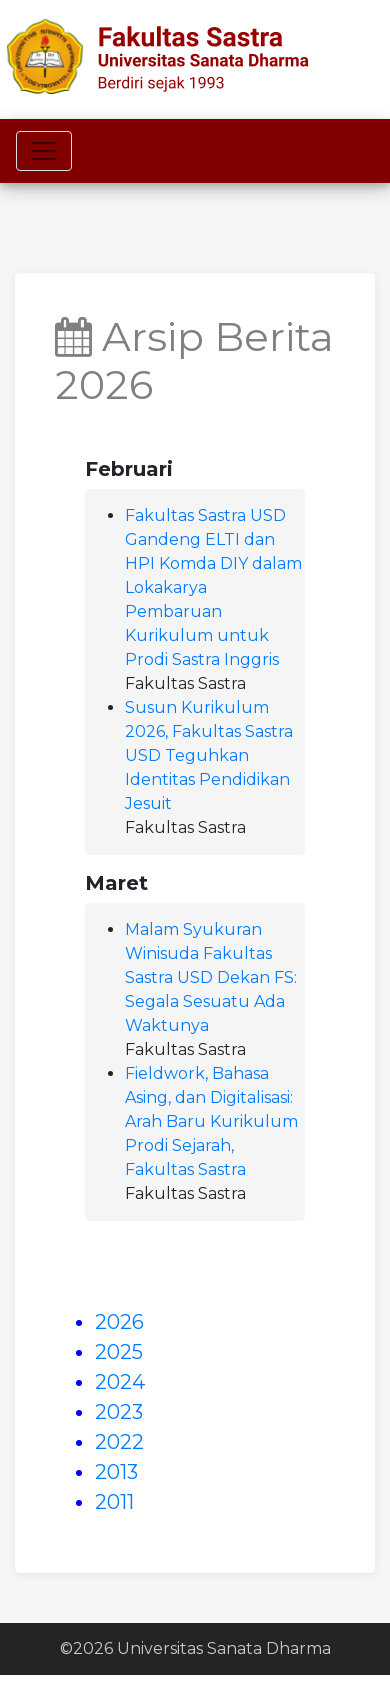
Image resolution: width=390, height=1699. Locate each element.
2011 (114, 1502)
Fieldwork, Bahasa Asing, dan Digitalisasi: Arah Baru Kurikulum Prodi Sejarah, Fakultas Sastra (211, 1121)
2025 (119, 1352)
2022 (119, 1442)
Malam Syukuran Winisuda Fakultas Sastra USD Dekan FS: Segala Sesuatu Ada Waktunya (211, 977)
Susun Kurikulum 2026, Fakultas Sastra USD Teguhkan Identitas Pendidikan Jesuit (209, 755)
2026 (119, 1322)
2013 (116, 1472)
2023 (119, 1412)
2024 (120, 1382)
